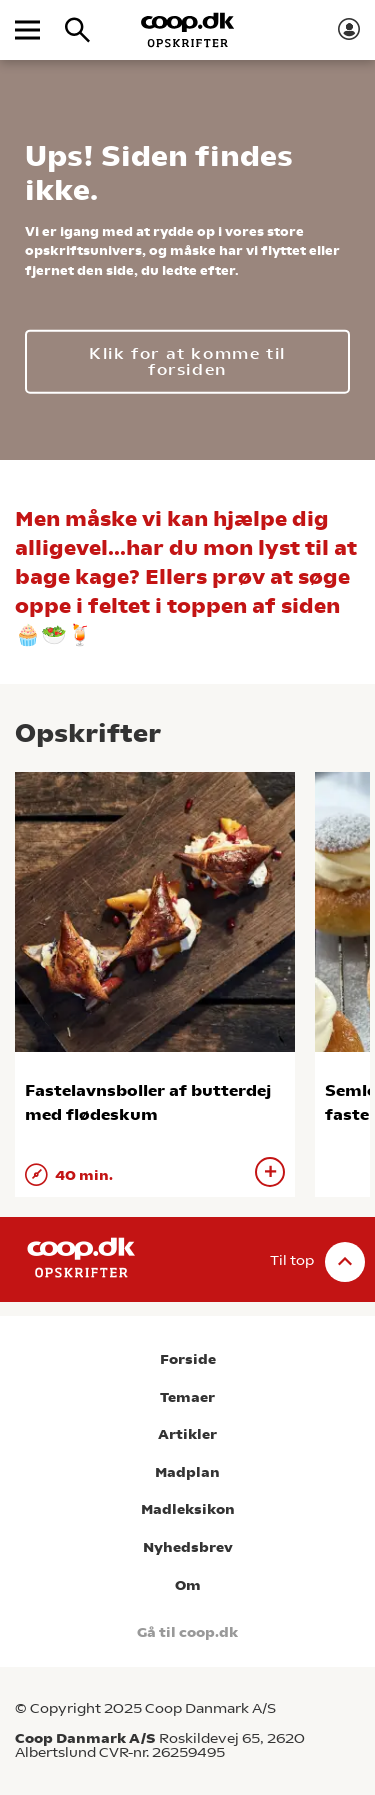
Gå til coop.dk (187, 1632)
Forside (188, 1359)
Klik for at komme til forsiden (187, 360)
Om (188, 1585)
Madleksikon (188, 1509)
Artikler (187, 1434)
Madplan (187, 1472)
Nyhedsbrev (188, 1547)
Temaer (187, 1397)
